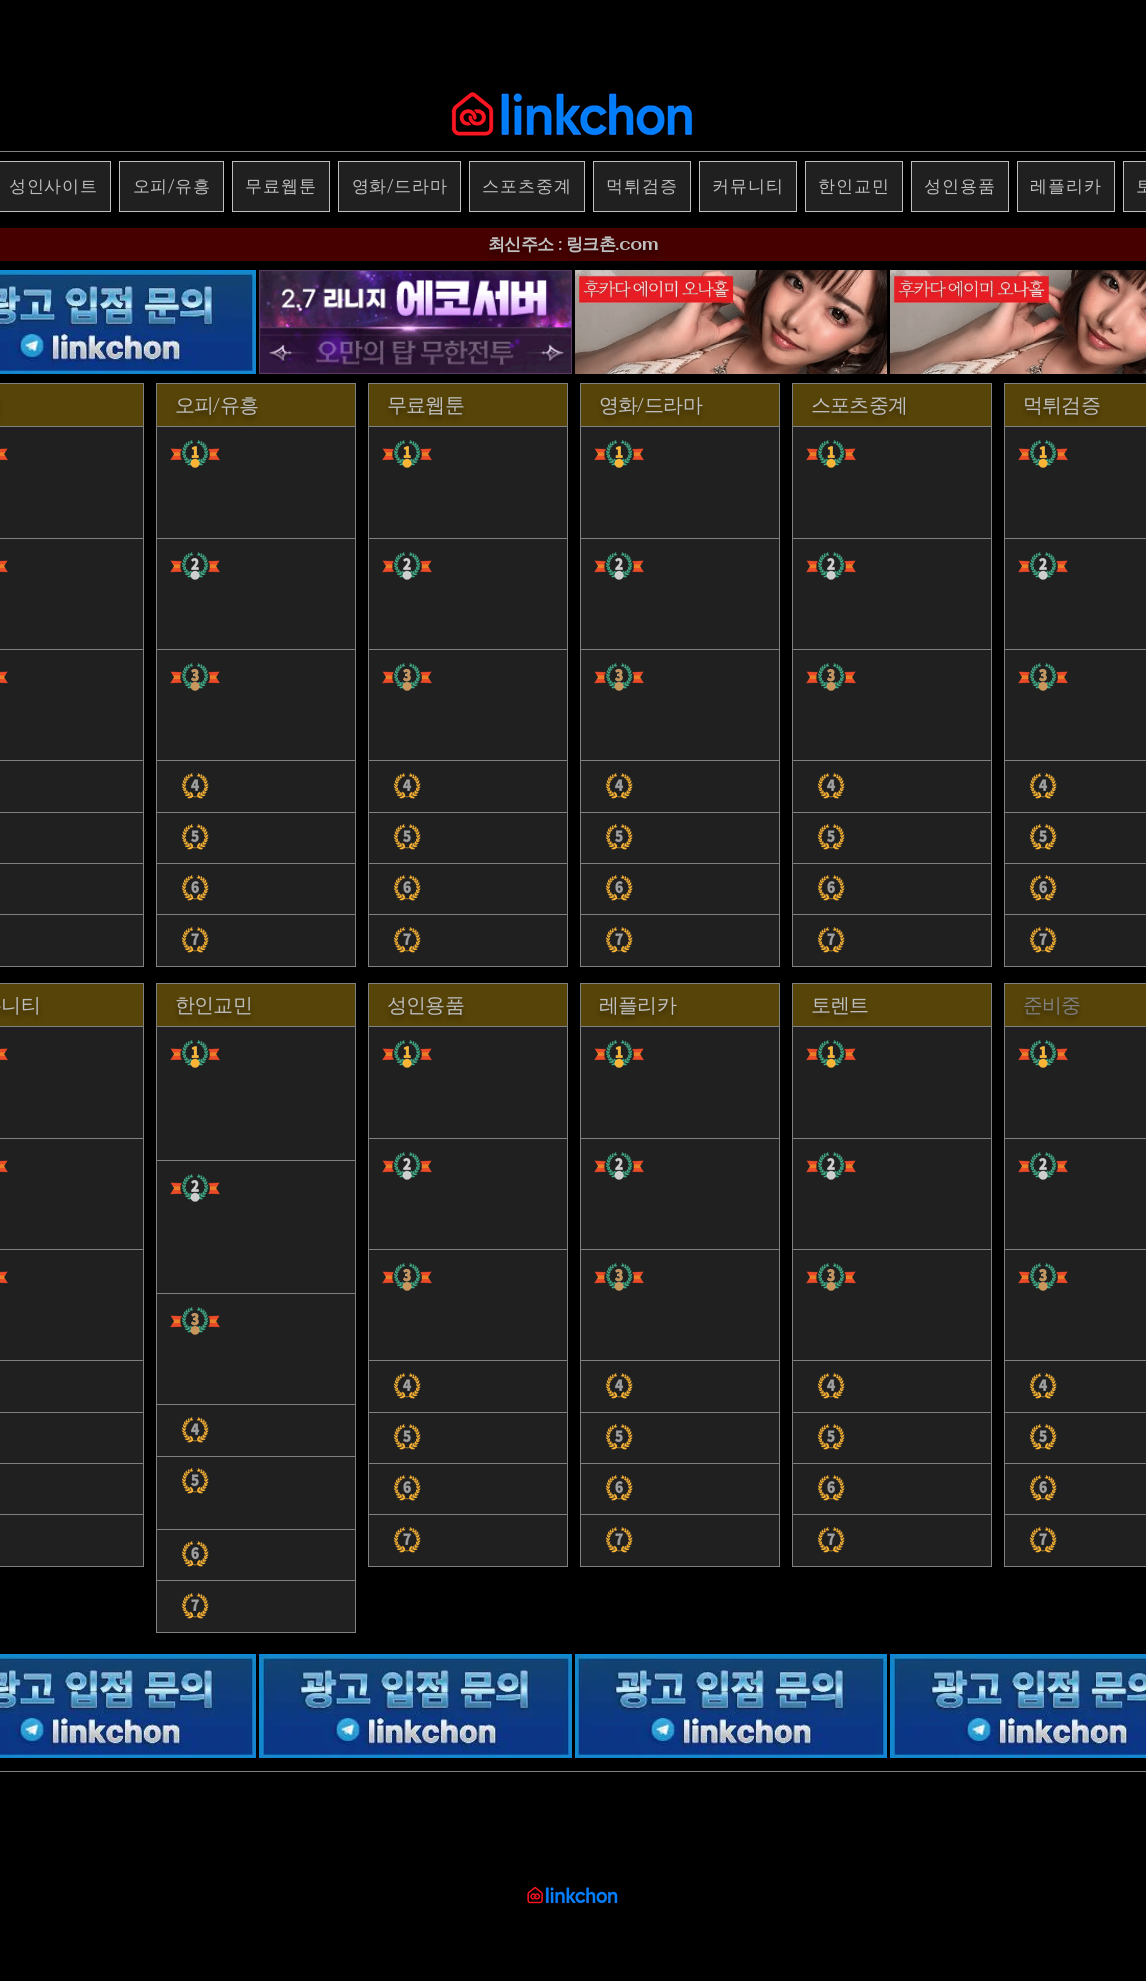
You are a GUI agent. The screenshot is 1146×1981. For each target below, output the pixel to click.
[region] (256, 677)
